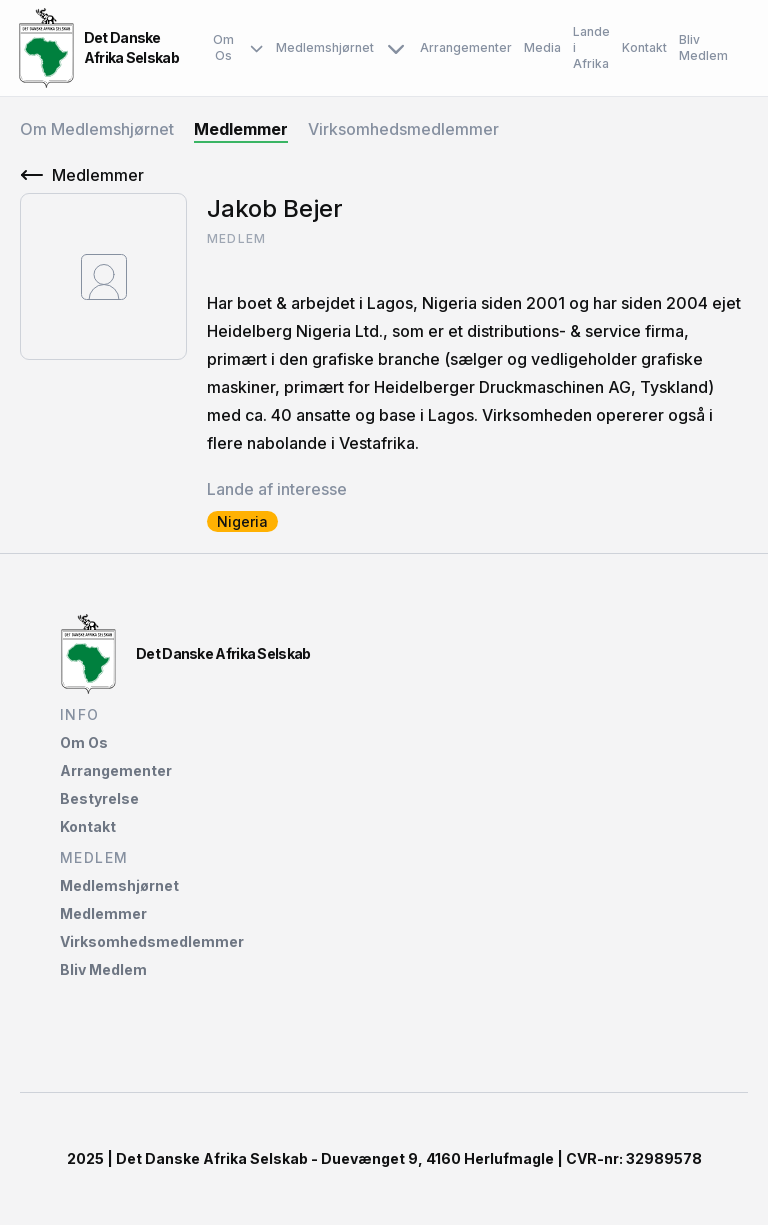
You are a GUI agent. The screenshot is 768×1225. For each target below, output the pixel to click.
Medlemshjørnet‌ (119, 885)
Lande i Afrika (591, 47)
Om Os (238, 48)
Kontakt (644, 47)
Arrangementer (466, 47)
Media (542, 47)
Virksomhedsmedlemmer (403, 129)
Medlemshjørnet (342, 48)
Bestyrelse (99, 798)
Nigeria (242, 521)
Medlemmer (241, 129)
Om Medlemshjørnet (97, 129)
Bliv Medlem (703, 47)
